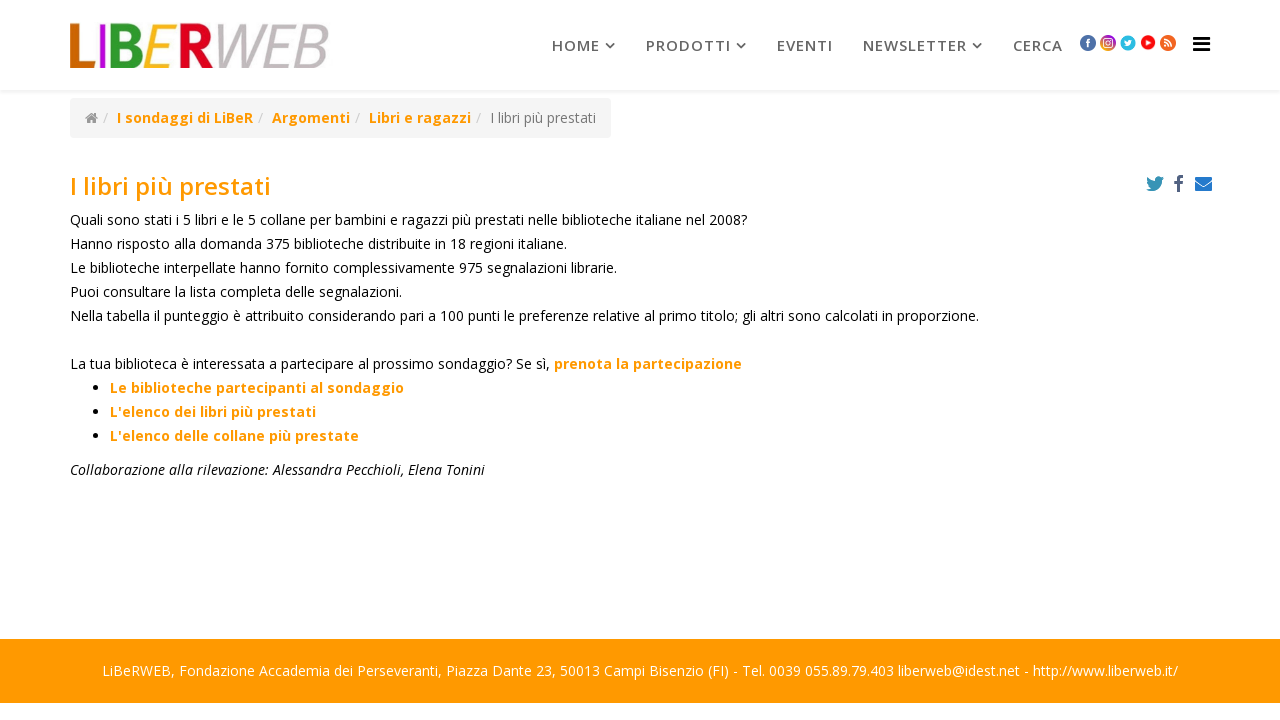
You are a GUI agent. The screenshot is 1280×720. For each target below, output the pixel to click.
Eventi (805, 45)
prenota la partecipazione (648, 363)
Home (576, 45)
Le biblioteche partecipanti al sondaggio (257, 387)
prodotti (688, 45)
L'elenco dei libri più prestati (213, 411)
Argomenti (311, 117)
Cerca (1038, 45)
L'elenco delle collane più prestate (234, 435)
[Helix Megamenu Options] (1201, 43)
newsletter (915, 45)
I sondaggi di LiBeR (185, 117)
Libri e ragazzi (420, 117)
